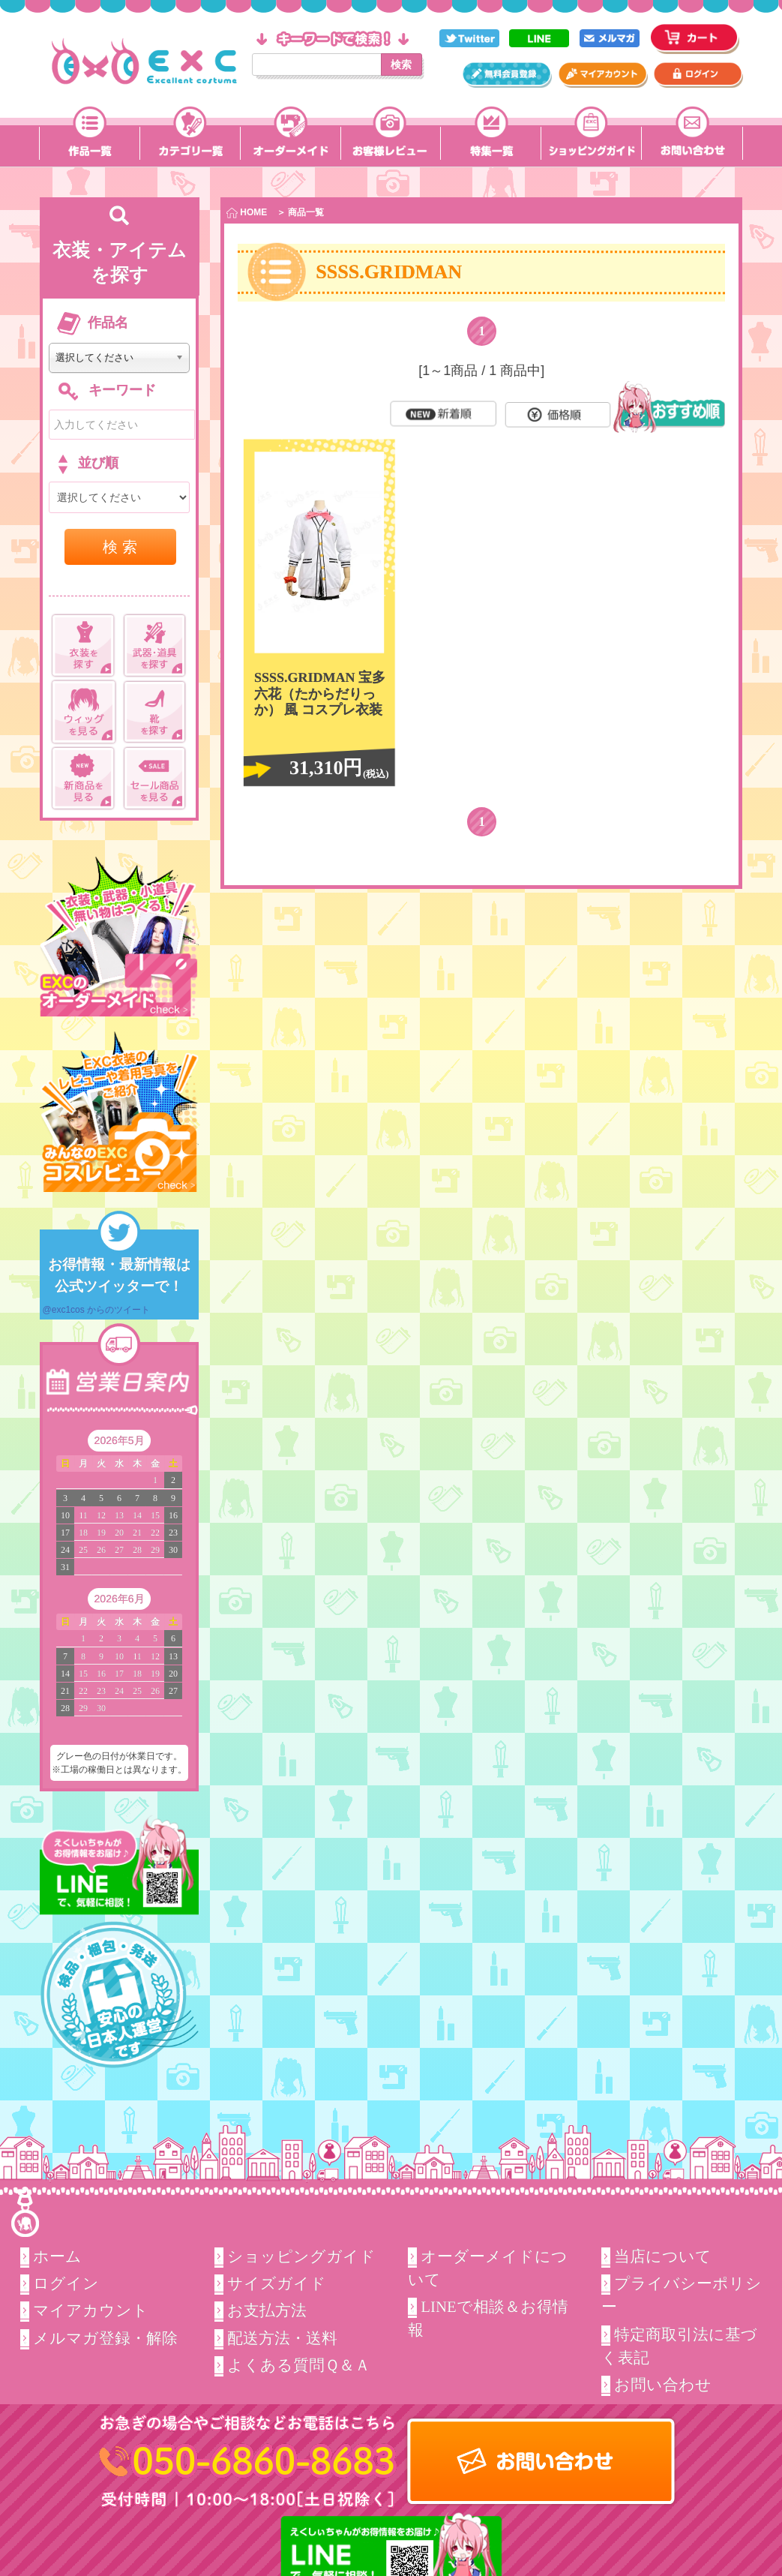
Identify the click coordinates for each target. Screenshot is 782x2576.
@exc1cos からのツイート (97, 1310)
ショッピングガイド (301, 2256)
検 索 (120, 547)
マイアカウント (91, 2310)
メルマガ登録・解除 (106, 2338)
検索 (401, 65)
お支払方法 (267, 2310)
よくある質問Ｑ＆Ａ (298, 2365)
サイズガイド (276, 2283)
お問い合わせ (663, 2385)
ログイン (67, 2283)
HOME (246, 212)
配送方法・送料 (282, 2338)
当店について (663, 2256)
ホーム (58, 2256)
